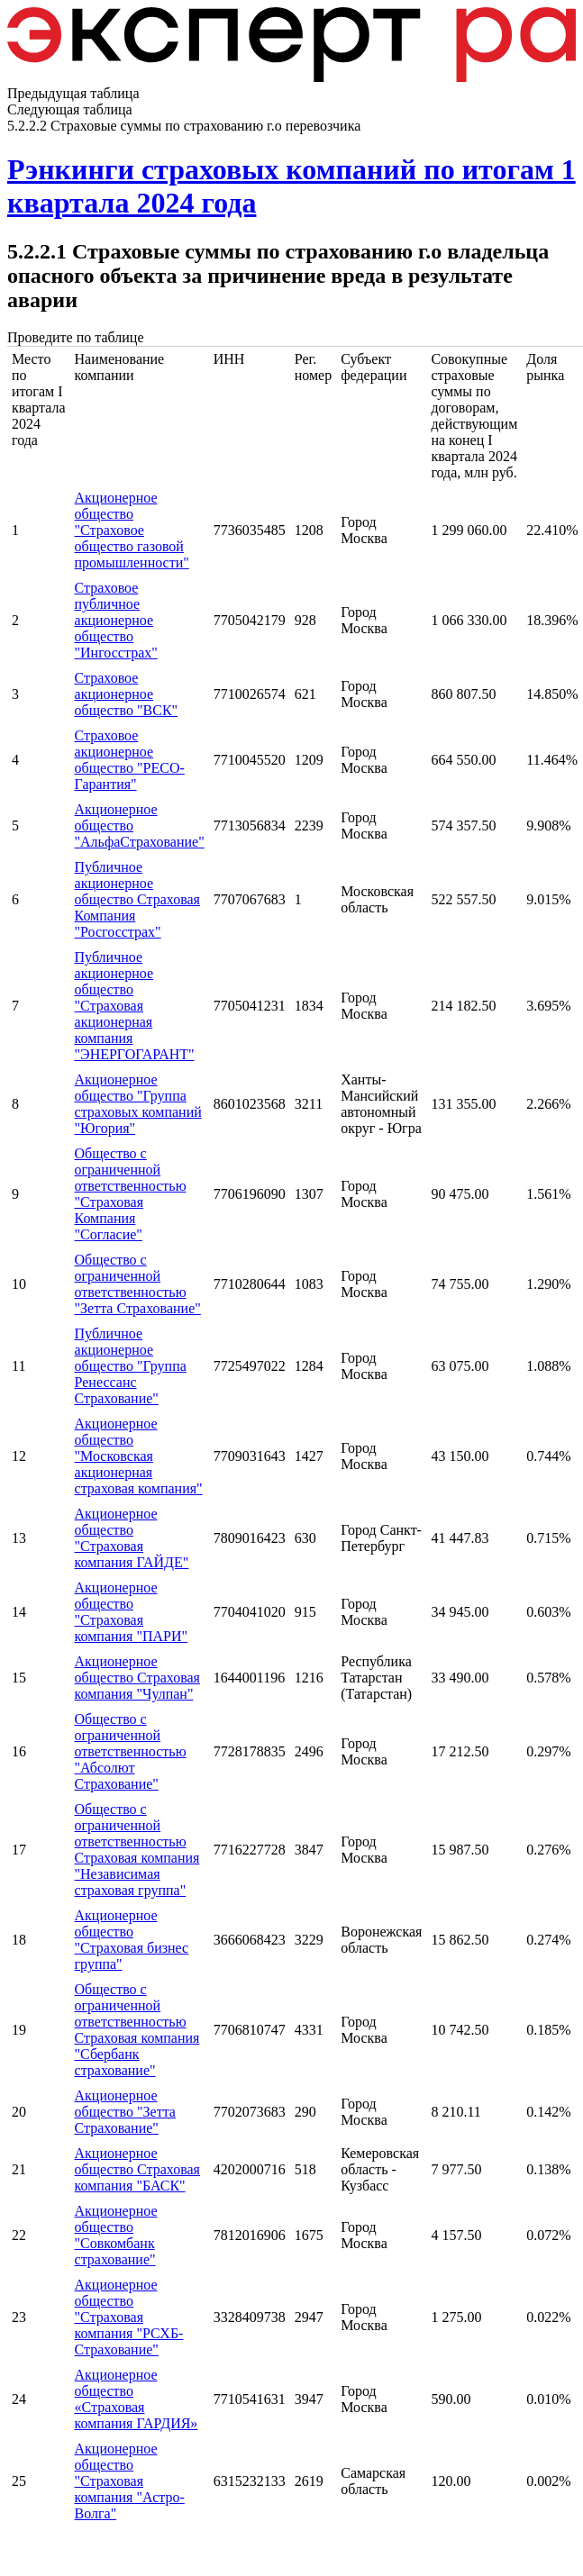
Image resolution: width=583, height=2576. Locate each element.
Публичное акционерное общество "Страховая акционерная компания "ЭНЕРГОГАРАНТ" (135, 1005)
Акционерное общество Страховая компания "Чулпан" (137, 1677)
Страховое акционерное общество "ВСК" (126, 694)
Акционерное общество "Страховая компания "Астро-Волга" (130, 2481)
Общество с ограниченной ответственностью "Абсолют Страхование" (131, 1751)
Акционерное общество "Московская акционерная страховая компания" (139, 1456)
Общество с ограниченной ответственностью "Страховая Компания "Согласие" (131, 1194)
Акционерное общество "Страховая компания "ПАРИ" (131, 1612)
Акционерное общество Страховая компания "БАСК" (137, 2169)
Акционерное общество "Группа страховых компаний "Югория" (138, 1104)
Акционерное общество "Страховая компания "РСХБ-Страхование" (129, 2317)
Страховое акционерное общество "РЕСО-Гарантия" (130, 760)
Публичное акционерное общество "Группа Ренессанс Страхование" (131, 1366)
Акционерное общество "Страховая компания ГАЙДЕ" (132, 1538)
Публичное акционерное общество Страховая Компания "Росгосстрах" (137, 899)
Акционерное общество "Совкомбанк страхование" (116, 2235)
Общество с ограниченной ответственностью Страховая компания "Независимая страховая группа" (137, 1849)
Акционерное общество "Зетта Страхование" (125, 2112)
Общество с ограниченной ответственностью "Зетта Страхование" (138, 1284)
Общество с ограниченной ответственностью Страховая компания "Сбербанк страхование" (137, 2030)
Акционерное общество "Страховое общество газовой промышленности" (132, 530)
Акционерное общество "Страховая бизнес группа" (132, 1940)
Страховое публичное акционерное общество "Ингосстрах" (116, 620)
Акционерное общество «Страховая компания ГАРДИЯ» (136, 2399)
